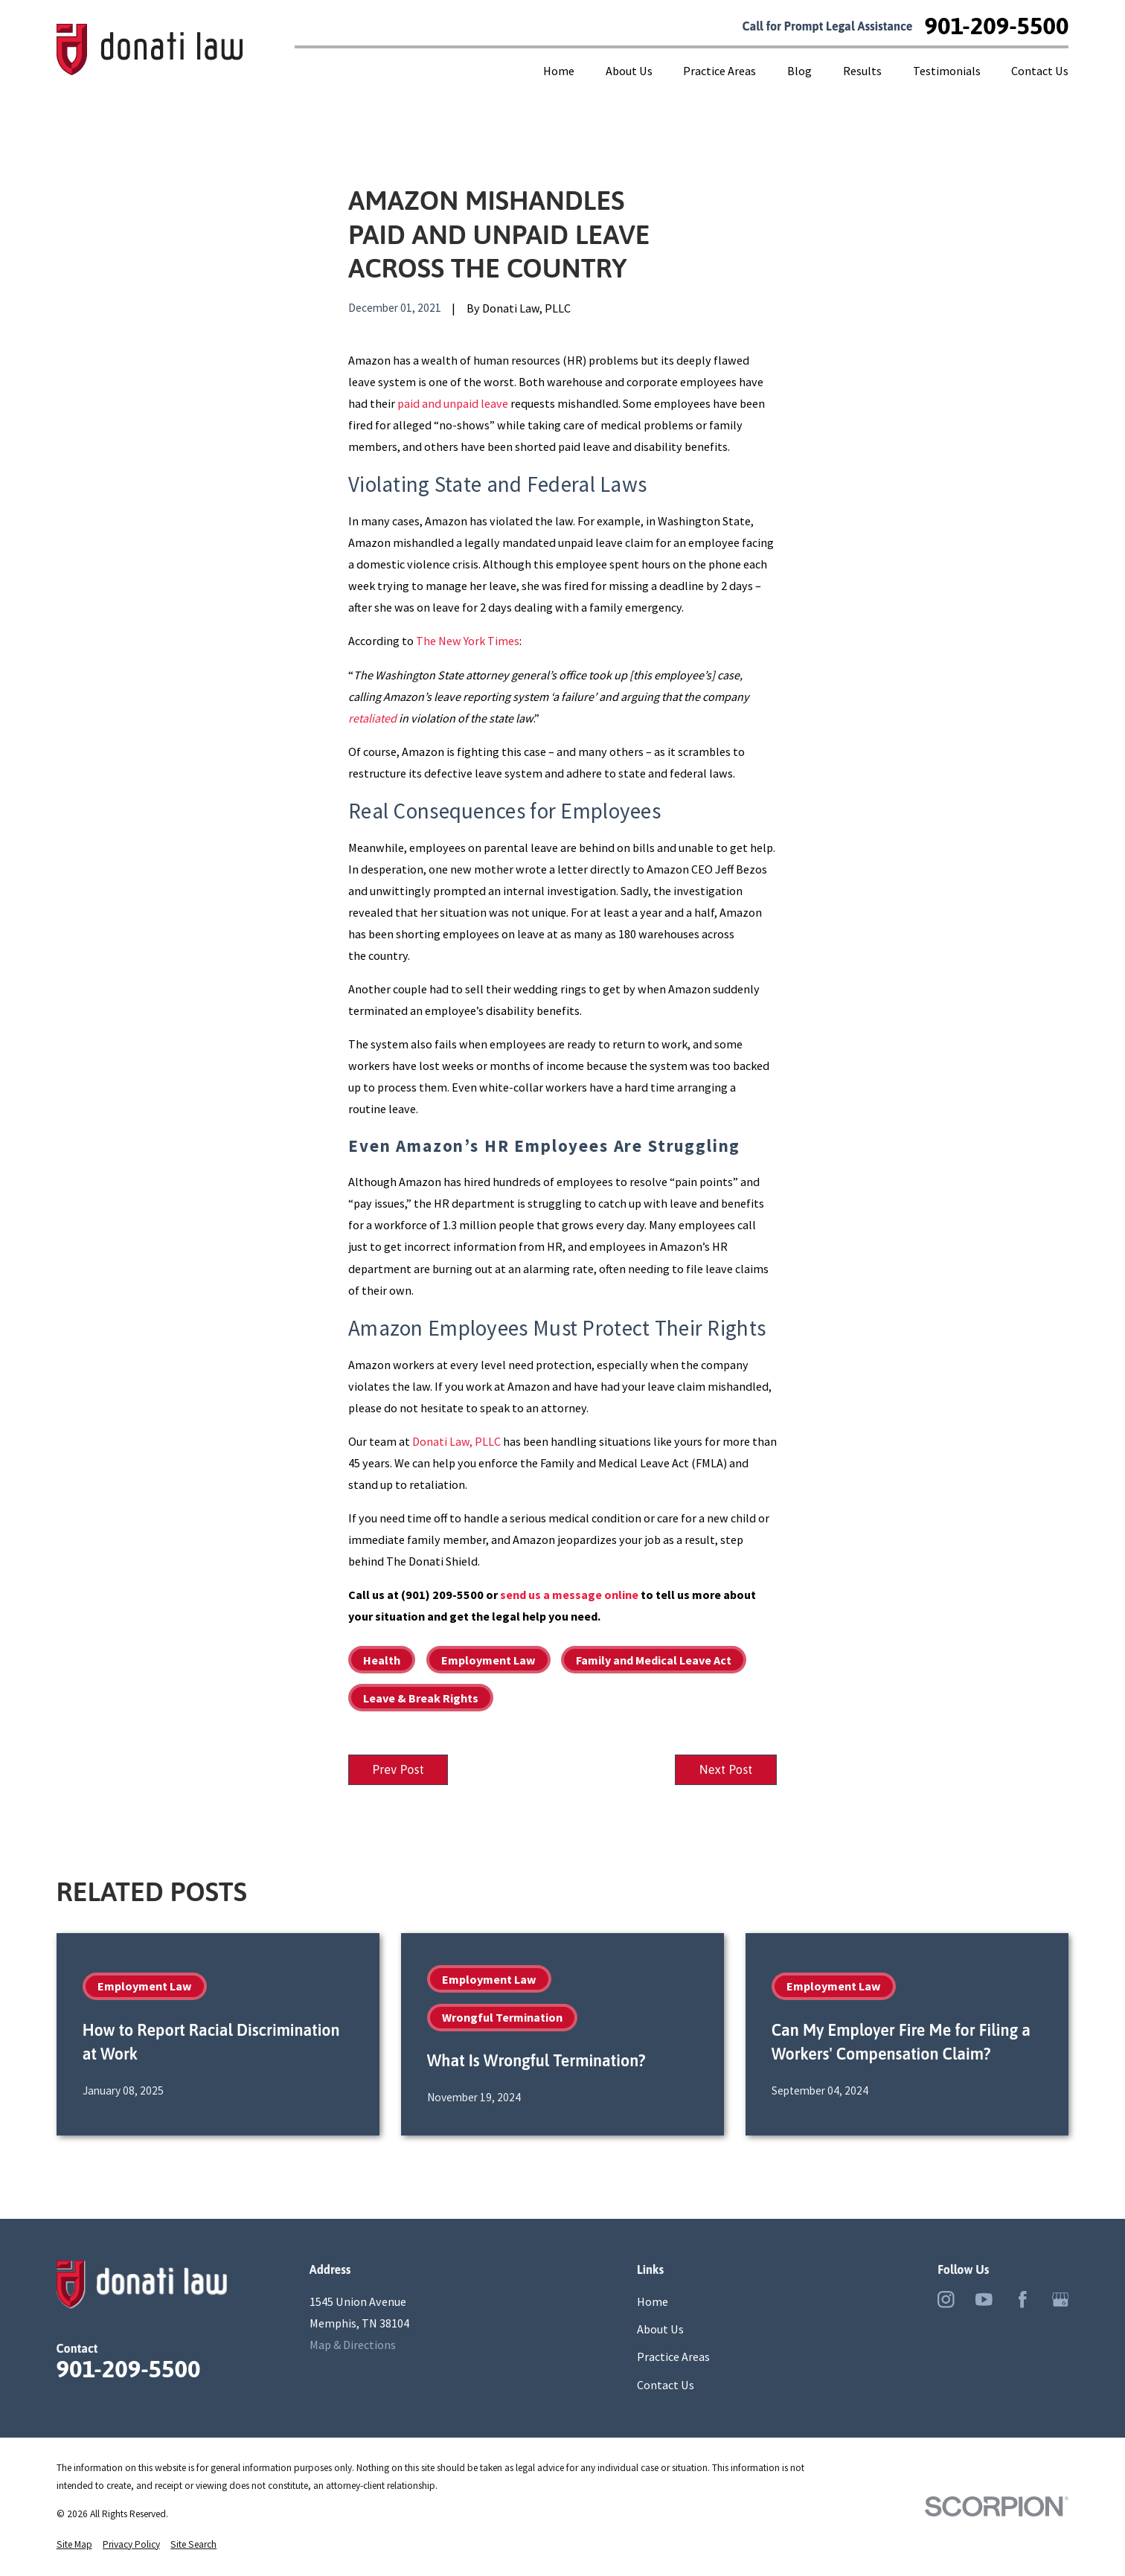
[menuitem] (74, 2545)
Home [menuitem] (558, 70)
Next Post (724, 1770)
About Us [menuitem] (629, 70)
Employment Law (488, 1660)
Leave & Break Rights (420, 1698)
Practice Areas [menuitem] (719, 70)
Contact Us (665, 2385)
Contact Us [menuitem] (1039, 70)
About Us (660, 2330)
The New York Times (467, 640)
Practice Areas (673, 2358)
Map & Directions (353, 2346)
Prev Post (400, 1770)
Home (652, 2302)
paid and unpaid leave (452, 403)
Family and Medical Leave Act (653, 1660)
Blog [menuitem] (799, 70)
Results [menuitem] (862, 70)
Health (381, 1660)
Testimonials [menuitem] (947, 70)
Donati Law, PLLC (456, 1441)
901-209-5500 (997, 26)
